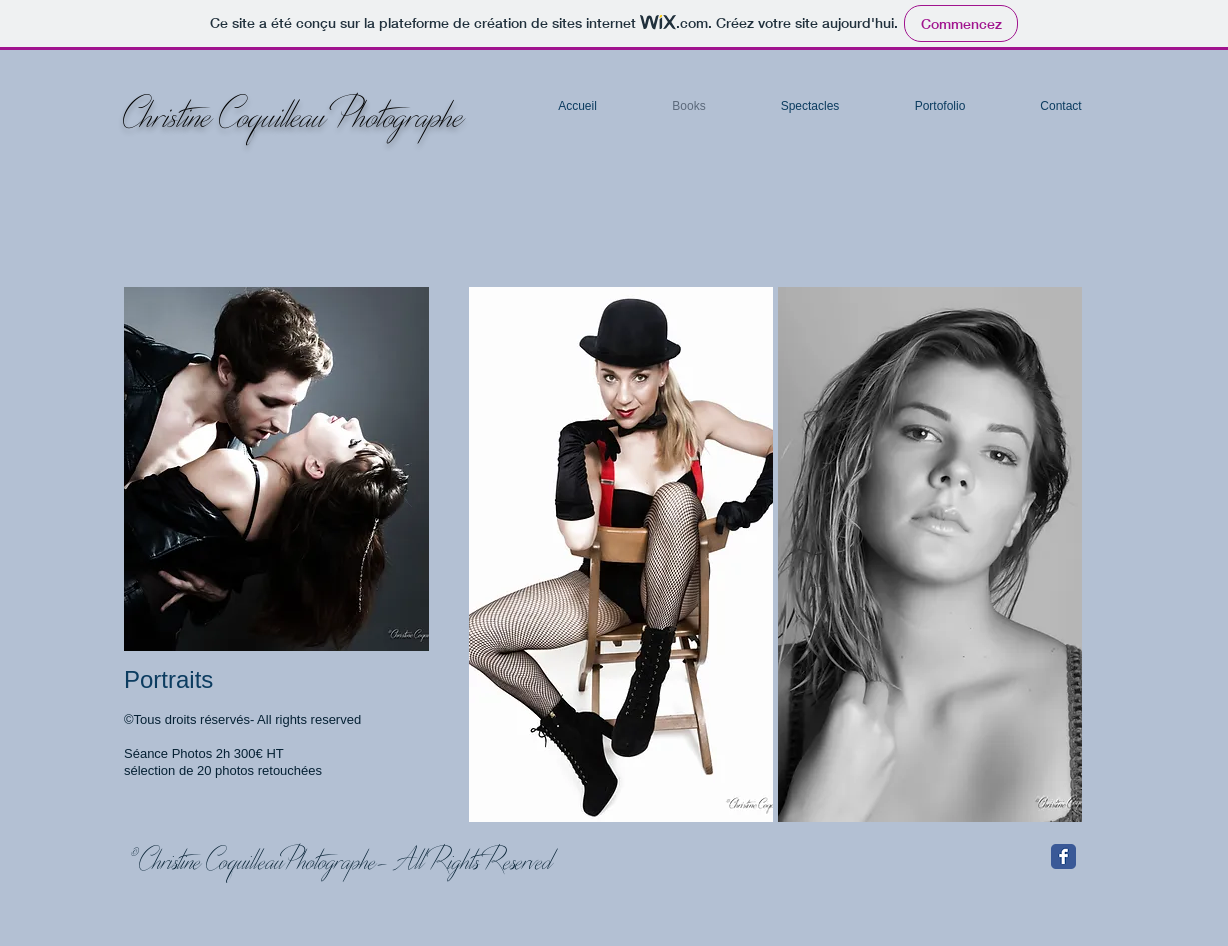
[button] (621, 554)
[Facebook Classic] (1063, 856)
